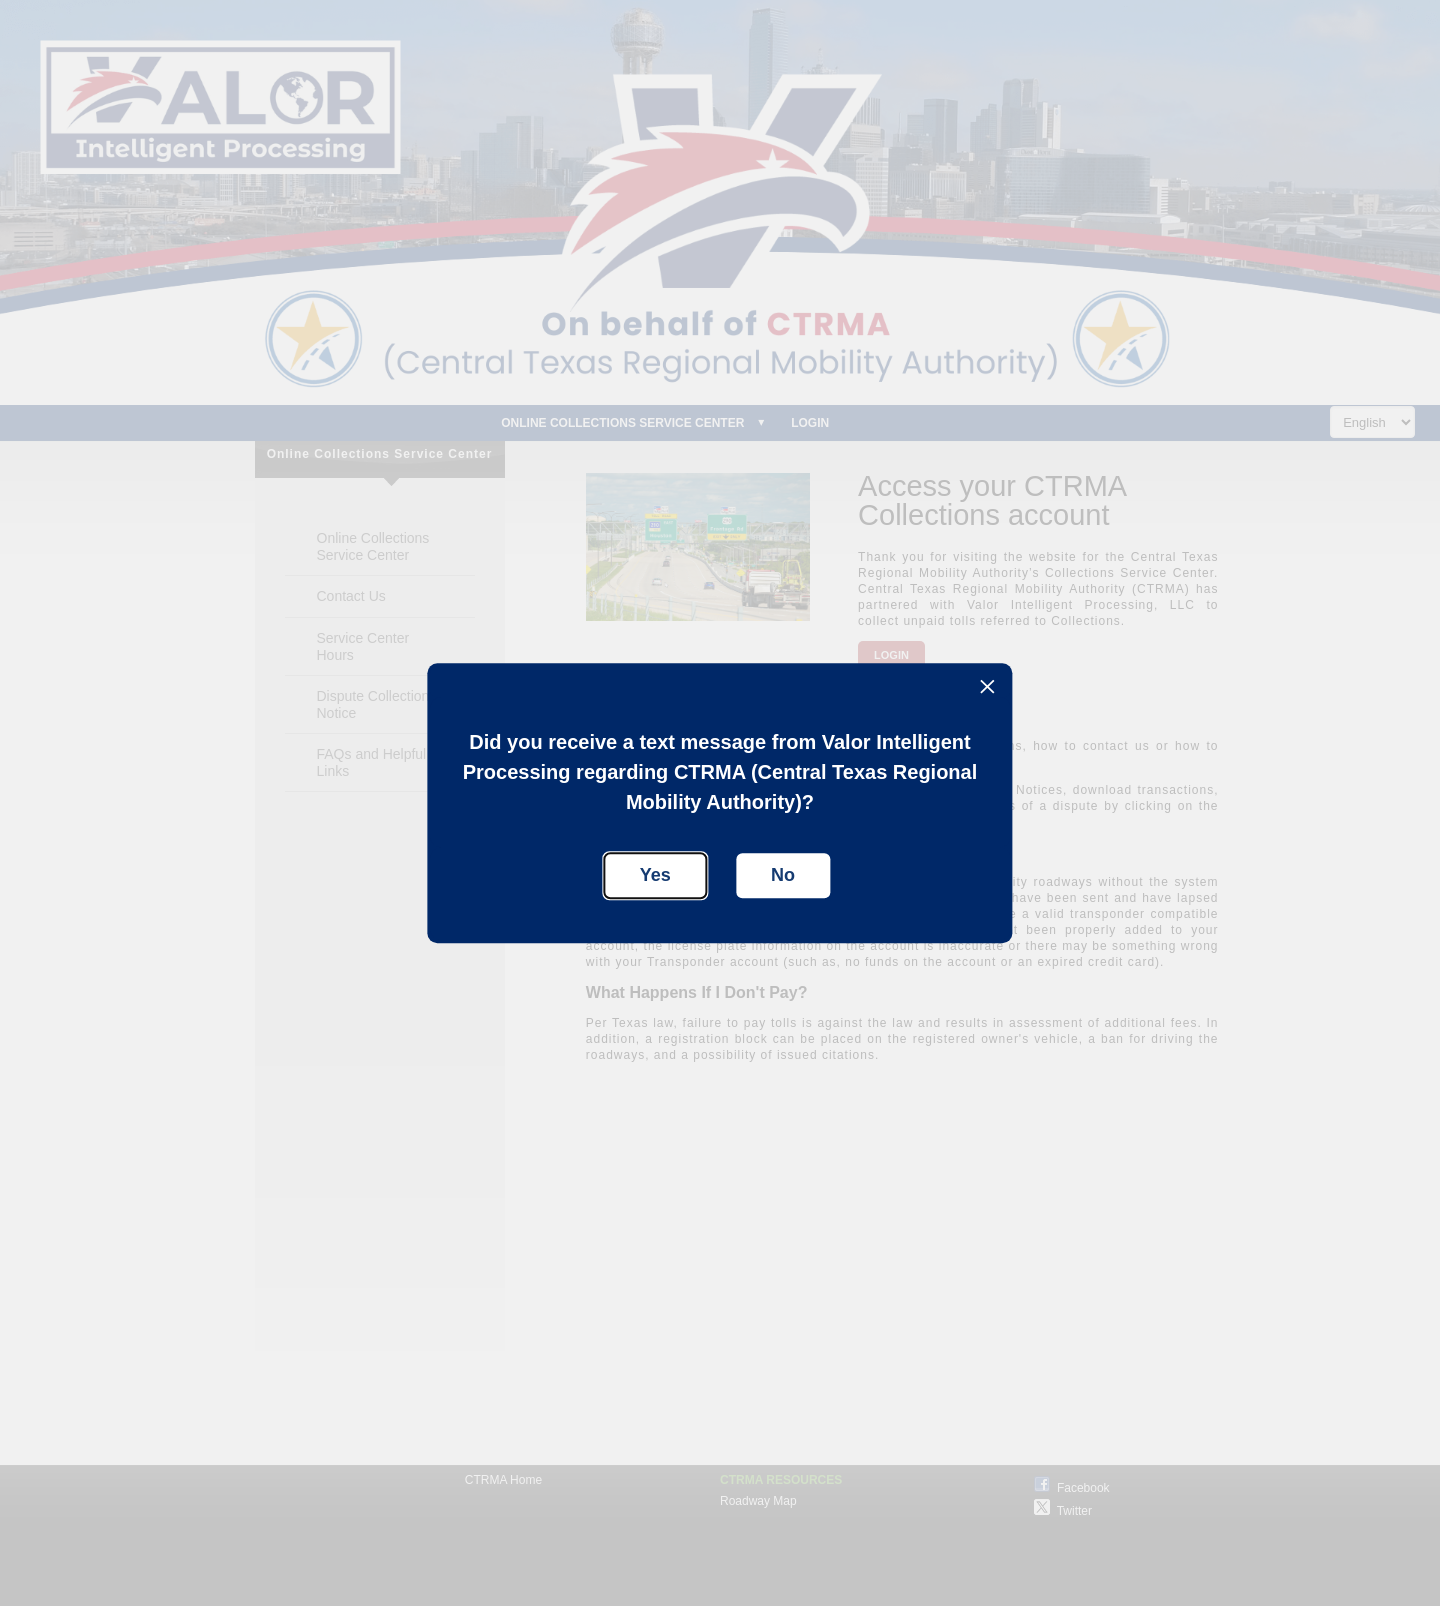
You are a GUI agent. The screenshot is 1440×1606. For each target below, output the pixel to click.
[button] (987, 688)
